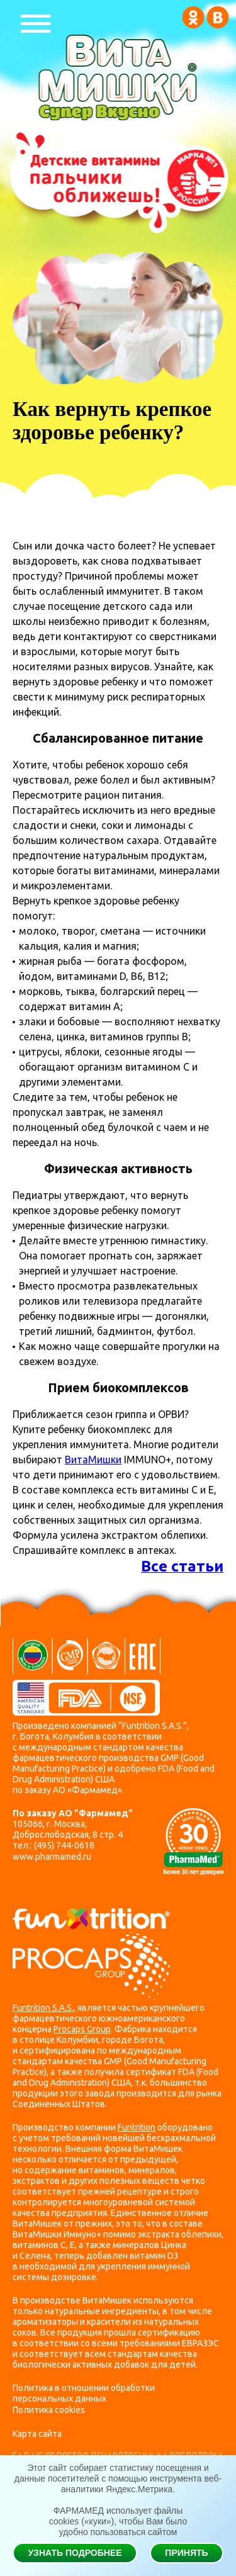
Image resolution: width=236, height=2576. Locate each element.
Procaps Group (82, 2029)
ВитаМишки (93, 1459)
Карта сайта (37, 2434)
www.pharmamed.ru (52, 1857)
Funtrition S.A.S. (43, 2008)
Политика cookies (49, 2410)
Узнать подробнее (74, 2553)
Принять (186, 2553)
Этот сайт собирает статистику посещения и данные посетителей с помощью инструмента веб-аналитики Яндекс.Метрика (118, 2478)
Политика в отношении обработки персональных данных (84, 2393)
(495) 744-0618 (64, 1845)
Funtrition (136, 2127)
